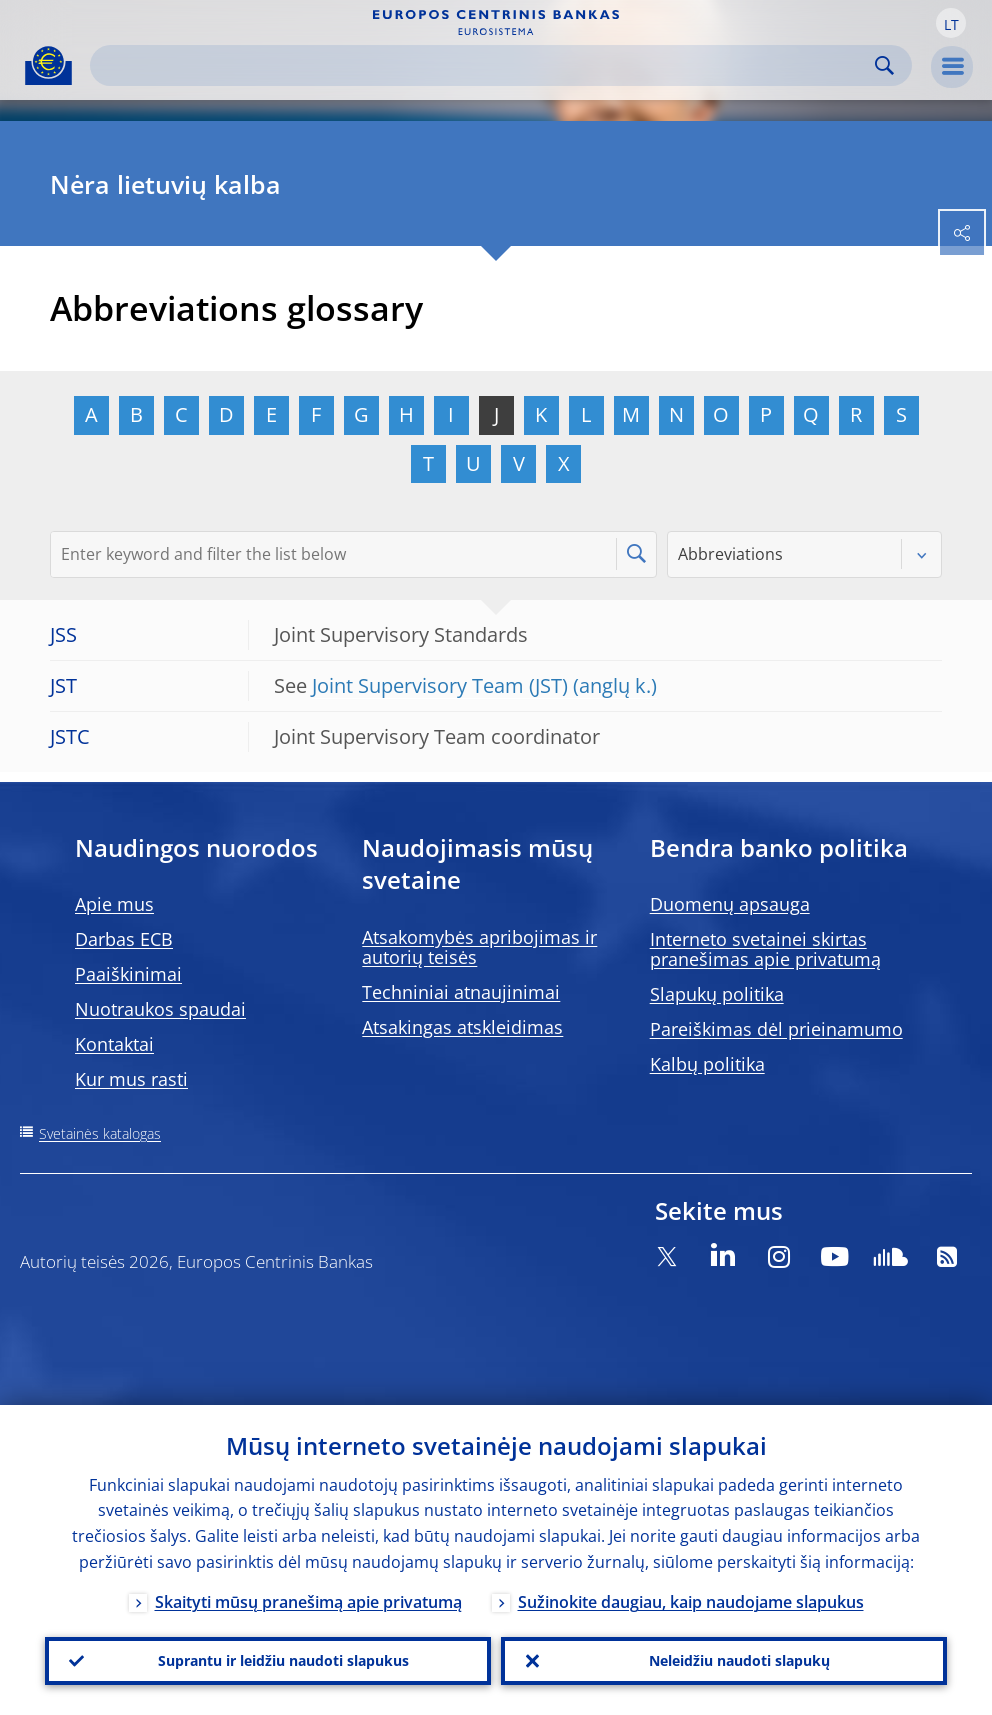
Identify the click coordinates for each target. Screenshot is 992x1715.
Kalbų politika (707, 1064)
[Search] (485, 65)
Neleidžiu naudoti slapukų (739, 1660)
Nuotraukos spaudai (160, 1009)
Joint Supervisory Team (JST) (440, 685)
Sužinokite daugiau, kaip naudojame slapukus (691, 1602)
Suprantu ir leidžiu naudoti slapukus (283, 1660)
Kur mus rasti (131, 1079)
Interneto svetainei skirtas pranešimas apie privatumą (765, 949)
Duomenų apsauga (730, 904)
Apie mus (114, 904)
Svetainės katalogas (100, 1133)
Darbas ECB (124, 939)
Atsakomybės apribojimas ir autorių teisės (479, 947)
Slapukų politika (717, 994)
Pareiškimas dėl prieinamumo (776, 1029)
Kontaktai (114, 1044)
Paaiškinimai (128, 974)
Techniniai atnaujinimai (461, 992)
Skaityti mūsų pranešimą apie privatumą (308, 1602)
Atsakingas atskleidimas (462, 1027)
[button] (951, 23)
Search (884, 65)
